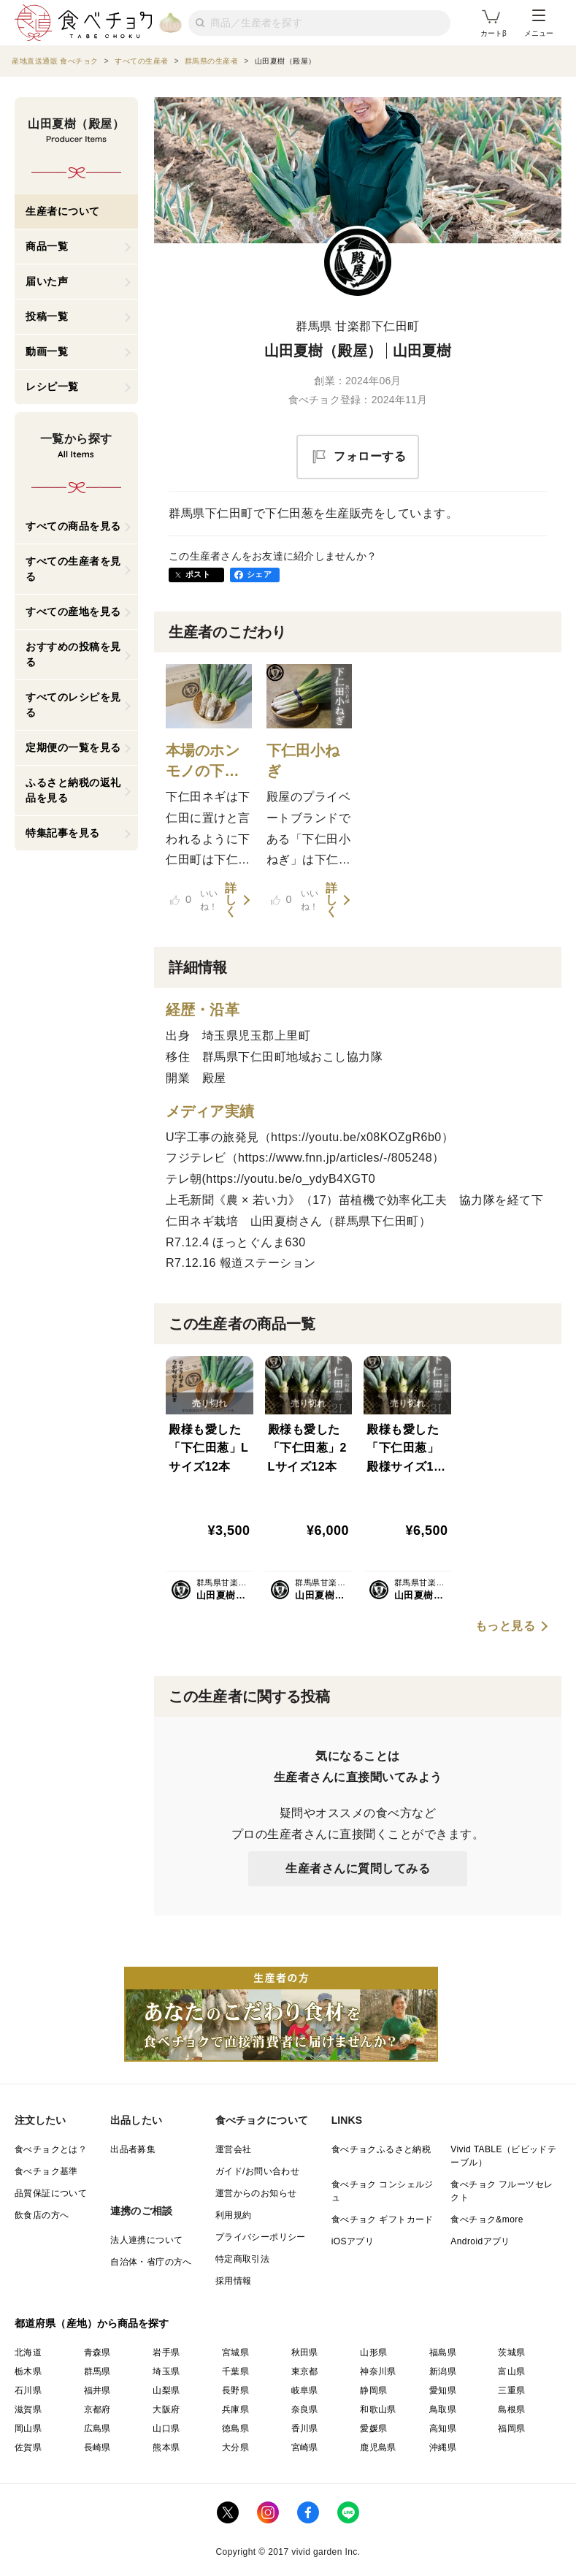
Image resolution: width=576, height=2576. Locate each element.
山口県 (166, 2428)
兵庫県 (235, 2409)
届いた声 (47, 281)
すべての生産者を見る (73, 568)
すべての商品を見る (73, 526)
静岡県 (373, 2390)
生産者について (63, 211)
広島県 (97, 2428)
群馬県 (97, 2371)
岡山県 (28, 2428)
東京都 (304, 2371)
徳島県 (235, 2428)
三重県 (511, 2390)
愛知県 (442, 2390)
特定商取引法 (242, 2259)
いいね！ (194, 900)
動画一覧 (47, 351)
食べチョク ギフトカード (382, 2219)
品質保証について (51, 2193)
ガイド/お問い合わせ (257, 2171)
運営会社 (233, 2149)
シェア (259, 574)
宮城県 (235, 2352)
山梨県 (166, 2390)
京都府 (97, 2409)
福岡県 (511, 2428)
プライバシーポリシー (260, 2237)
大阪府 (166, 2409)
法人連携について (146, 2240)
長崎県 (97, 2447)
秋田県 (304, 2352)
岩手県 (166, 2352)
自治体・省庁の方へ (151, 2262)
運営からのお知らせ (256, 2193)
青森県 (97, 2352)
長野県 (235, 2390)
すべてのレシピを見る (73, 704)
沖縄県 (442, 2447)
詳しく (231, 900)
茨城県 (511, 2352)
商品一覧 (47, 246)
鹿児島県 (378, 2447)
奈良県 (304, 2409)
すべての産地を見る (73, 611)
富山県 (511, 2371)
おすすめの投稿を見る (73, 654)
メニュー (538, 23)
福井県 (97, 2390)
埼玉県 (166, 2371)
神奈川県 (378, 2371)
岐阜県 (304, 2390)
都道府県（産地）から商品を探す (92, 2323)
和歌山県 (378, 2409)
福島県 (442, 2352)
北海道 (28, 2352)
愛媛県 (373, 2428)
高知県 (442, 2428)
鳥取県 (442, 2409)
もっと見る (505, 1626)
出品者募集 (132, 2149)
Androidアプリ (480, 2241)
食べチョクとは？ (51, 2149)
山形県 (373, 2352)
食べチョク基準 (46, 2171)
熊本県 (166, 2447)
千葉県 (235, 2371)
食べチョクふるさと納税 (381, 2149)
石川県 (28, 2390)
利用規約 (233, 2215)
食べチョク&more (486, 2219)
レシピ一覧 (52, 386)
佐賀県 (28, 2447)
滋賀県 (28, 2409)
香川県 (304, 2428)
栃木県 (28, 2371)
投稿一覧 (47, 316)
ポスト (197, 574)
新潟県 (442, 2371)
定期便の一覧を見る (73, 747)
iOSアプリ (352, 2241)
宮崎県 (304, 2447)
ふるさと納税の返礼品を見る (73, 790)
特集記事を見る (63, 833)
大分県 (235, 2447)
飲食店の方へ (42, 2215)
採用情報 (233, 2281)
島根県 (511, 2409)
